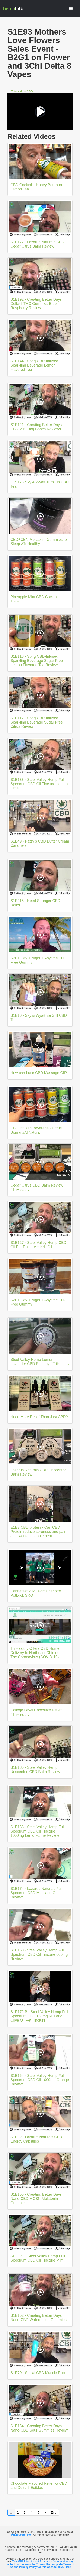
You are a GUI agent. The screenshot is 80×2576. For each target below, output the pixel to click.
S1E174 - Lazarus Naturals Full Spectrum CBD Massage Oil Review (36, 1892)
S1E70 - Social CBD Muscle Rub (37, 2373)
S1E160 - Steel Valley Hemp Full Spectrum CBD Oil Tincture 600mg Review (39, 1954)
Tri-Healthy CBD (22, 91)
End (53, 2512)
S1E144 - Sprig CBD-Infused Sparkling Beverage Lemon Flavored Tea (34, 365)
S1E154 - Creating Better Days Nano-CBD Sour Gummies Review (39, 2428)
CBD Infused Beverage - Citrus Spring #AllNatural (36, 1130)
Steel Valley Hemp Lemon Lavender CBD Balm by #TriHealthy (40, 1361)
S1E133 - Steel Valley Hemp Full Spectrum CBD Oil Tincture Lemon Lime (39, 783)
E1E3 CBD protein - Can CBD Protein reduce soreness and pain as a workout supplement (38, 1531)
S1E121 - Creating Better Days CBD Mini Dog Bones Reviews (36, 427)
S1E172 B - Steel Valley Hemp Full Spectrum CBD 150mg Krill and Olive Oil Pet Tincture (39, 2016)
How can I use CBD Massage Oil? (38, 1073)
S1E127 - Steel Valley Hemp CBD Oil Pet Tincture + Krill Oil (38, 1245)
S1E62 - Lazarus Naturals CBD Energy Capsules (36, 2139)
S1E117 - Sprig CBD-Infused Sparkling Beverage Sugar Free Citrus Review (36, 722)
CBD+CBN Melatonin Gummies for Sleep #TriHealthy (39, 541)
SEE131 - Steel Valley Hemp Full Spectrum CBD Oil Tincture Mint (37, 2258)
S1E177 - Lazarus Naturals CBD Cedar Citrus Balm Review (37, 244)
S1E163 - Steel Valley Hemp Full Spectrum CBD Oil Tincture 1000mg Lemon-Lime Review (37, 1831)
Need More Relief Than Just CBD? (39, 1417)
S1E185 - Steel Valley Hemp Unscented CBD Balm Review (35, 1769)
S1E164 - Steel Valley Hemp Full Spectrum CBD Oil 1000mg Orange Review (39, 2079)
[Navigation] (71, 8)
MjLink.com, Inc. (21, 2534)
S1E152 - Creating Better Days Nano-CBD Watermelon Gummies (38, 2317)
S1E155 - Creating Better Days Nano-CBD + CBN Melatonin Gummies (36, 2198)
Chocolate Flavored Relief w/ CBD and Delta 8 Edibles (38, 2485)
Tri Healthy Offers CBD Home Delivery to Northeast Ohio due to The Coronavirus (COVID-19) (38, 1652)
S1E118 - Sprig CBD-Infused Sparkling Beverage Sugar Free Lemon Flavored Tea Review (36, 660)
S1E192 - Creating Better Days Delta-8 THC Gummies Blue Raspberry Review (36, 303)
